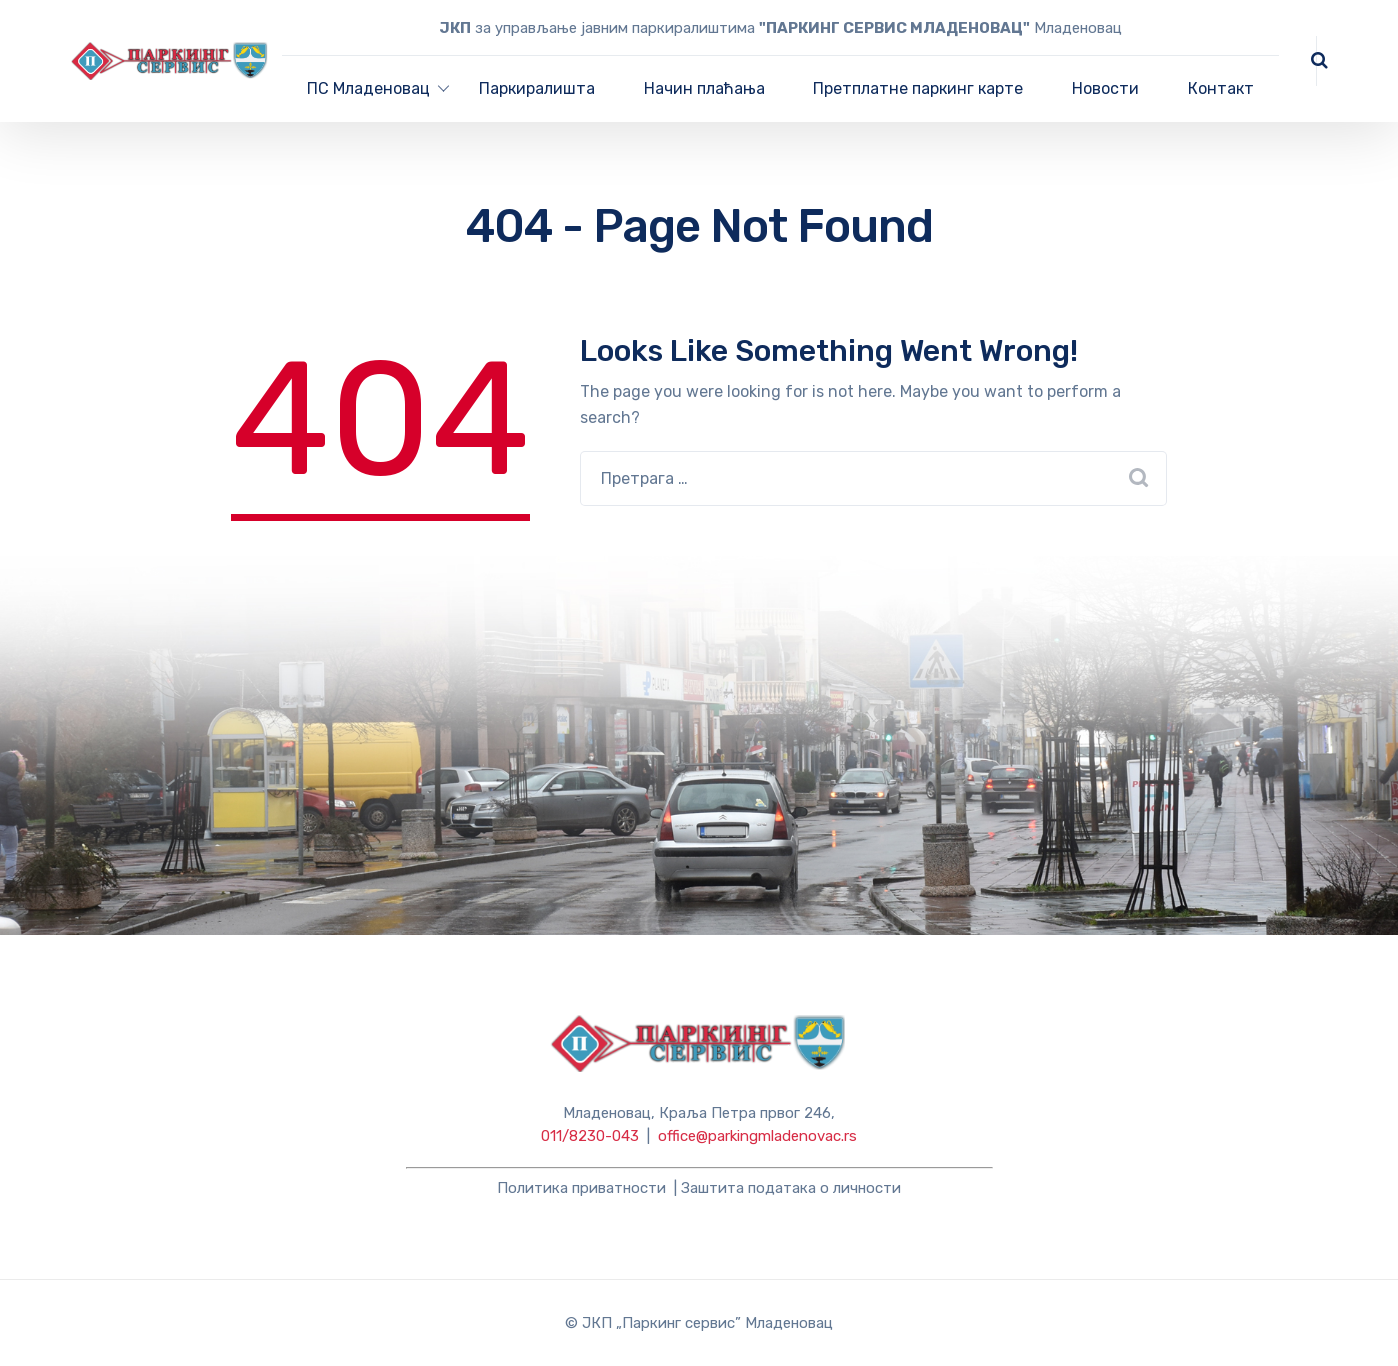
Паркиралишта (537, 88)
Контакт (1221, 88)
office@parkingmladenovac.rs (757, 1136)
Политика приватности (581, 1188)
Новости (1105, 88)
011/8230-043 (590, 1136)
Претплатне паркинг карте (918, 88)
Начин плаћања (704, 88)
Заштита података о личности (791, 1188)
